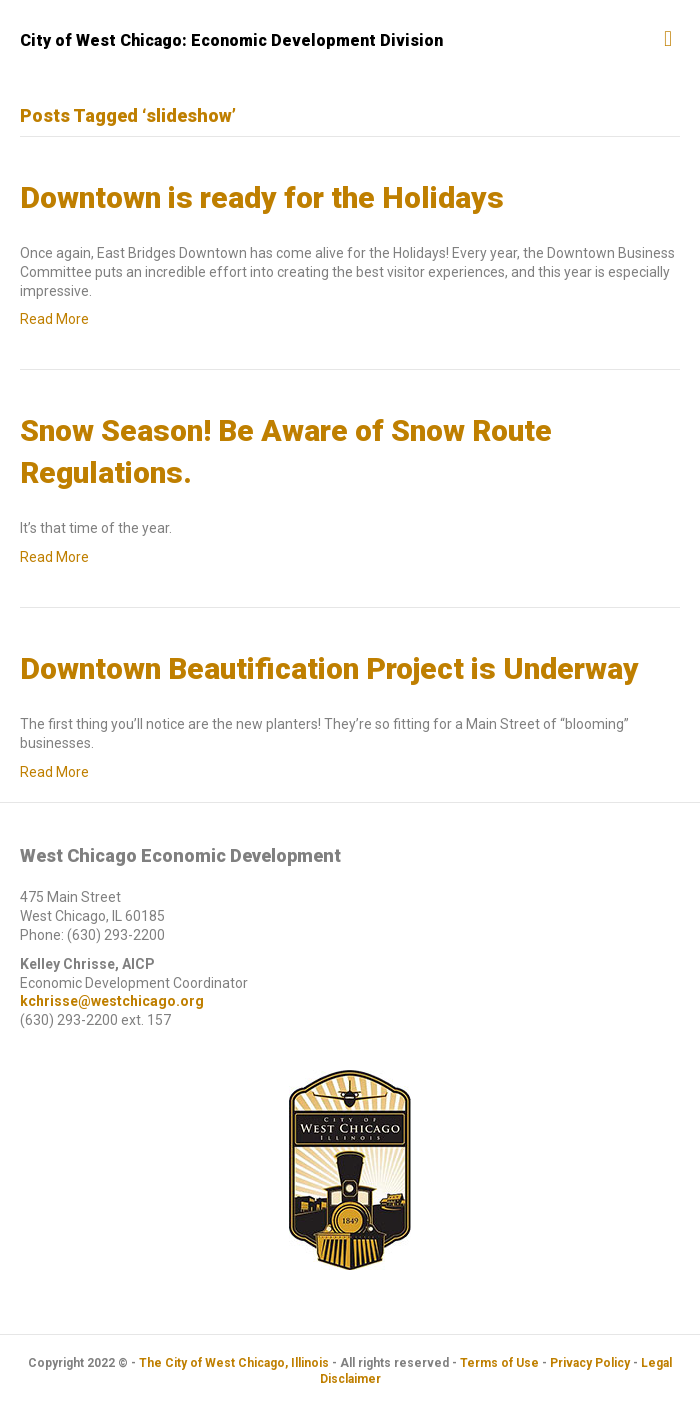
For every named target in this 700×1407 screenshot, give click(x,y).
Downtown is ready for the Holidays (262, 197)
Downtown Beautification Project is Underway (329, 668)
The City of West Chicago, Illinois (234, 1363)
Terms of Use (499, 1363)
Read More (54, 319)
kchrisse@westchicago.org (112, 1001)
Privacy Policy (590, 1363)
